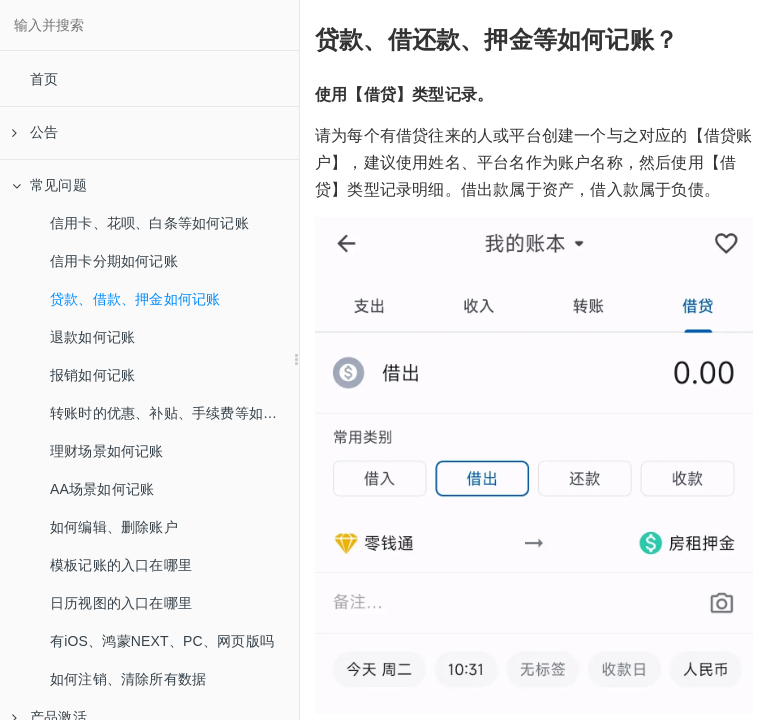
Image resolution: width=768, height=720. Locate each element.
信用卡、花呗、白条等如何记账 (149, 223)
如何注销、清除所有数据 (128, 679)
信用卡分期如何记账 (114, 261)
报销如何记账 (92, 375)
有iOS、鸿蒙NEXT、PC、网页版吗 (162, 641)
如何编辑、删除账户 (114, 527)
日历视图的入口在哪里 (121, 603)
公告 (35, 132)
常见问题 (49, 185)
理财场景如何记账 (107, 451)
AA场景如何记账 (102, 489)
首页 (44, 79)
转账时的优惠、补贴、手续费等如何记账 (174, 413)
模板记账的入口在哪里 (121, 565)
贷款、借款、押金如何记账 (135, 299)
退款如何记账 (92, 337)
